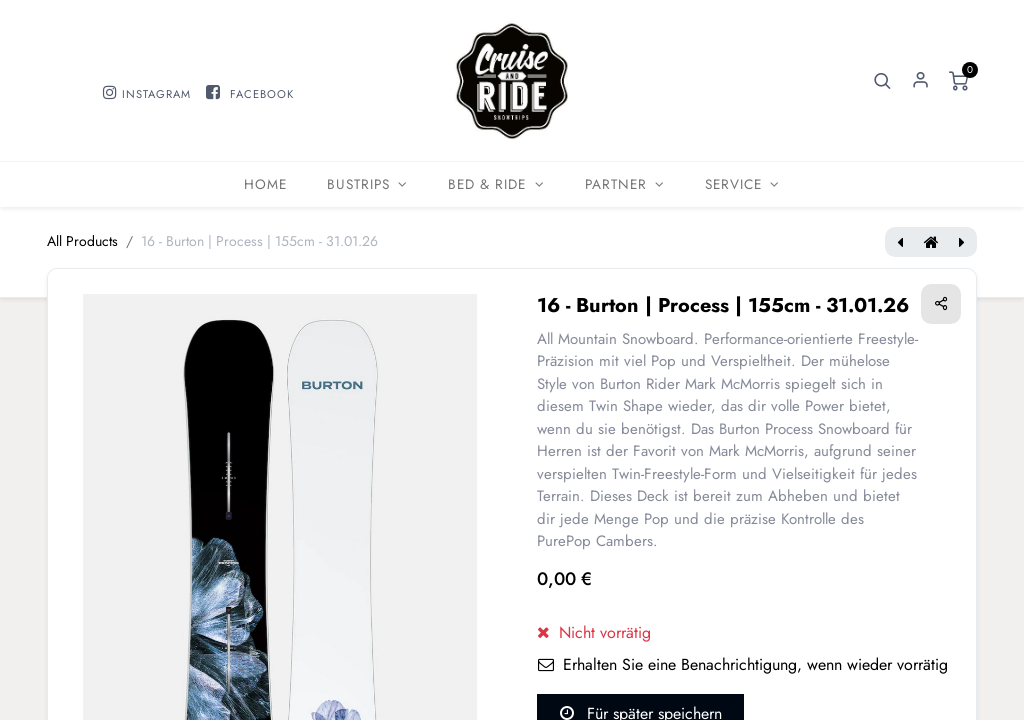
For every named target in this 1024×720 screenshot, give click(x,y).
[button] (883, 81)
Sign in (921, 81)
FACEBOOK (262, 94)
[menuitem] (265, 184)
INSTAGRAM (156, 94)
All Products (82, 241)
